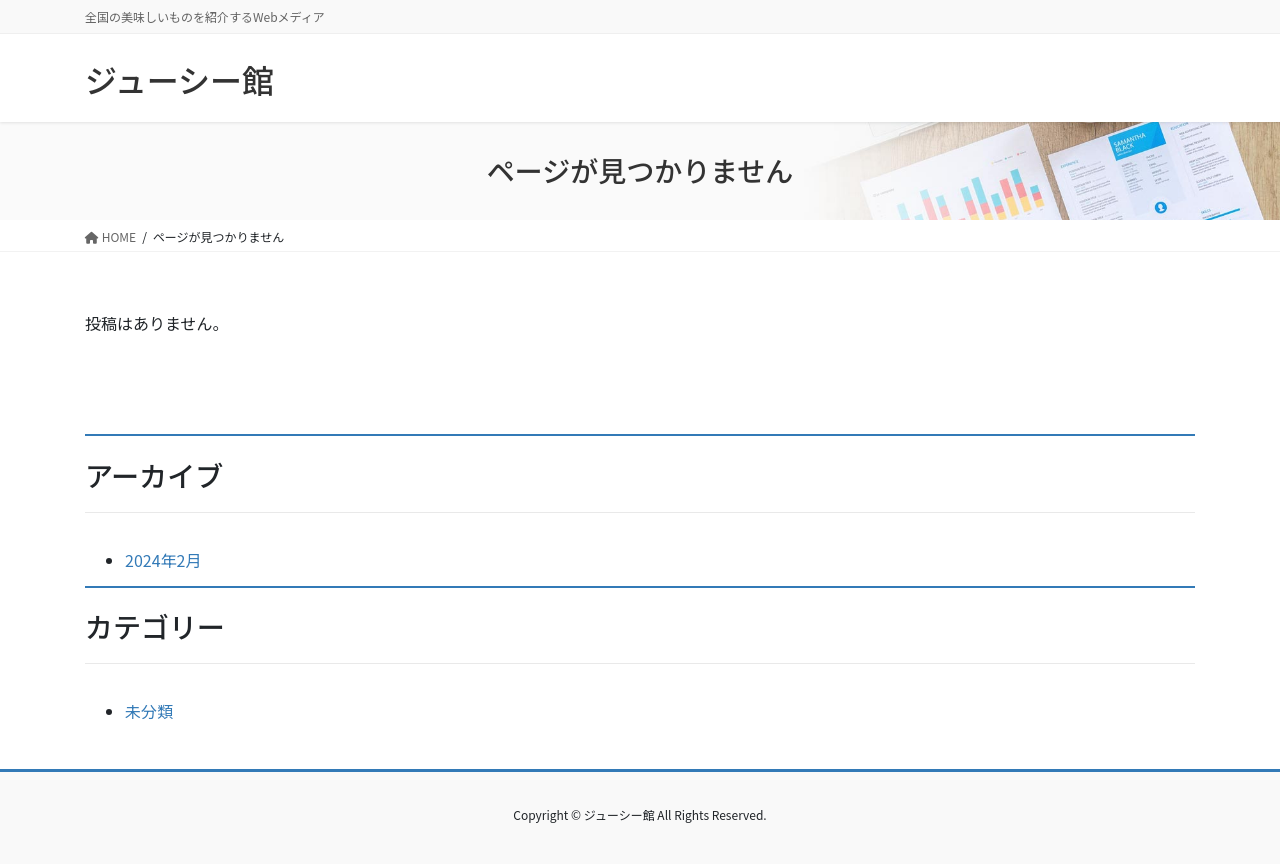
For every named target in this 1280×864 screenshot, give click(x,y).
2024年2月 (163, 560)
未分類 (149, 711)
